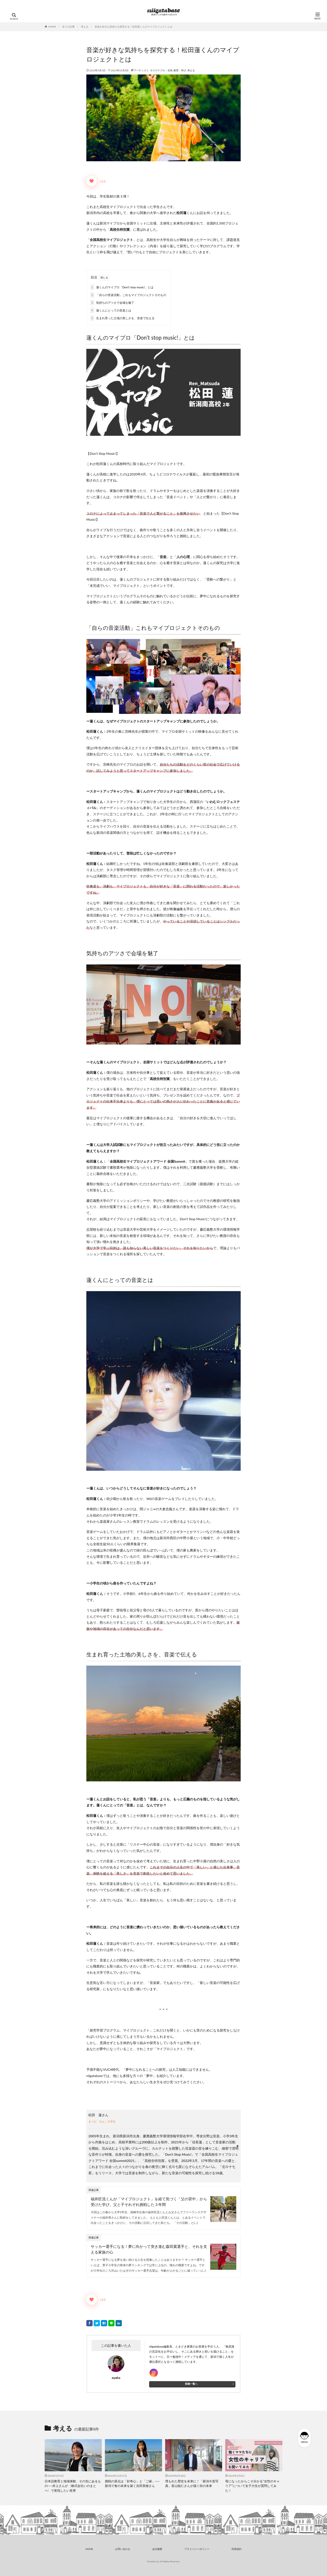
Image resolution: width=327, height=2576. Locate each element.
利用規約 (236, 2549)
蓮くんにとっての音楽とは (110, 310)
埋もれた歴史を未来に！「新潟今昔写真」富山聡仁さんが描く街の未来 (191, 2483)
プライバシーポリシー (196, 2549)
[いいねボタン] (91, 181)
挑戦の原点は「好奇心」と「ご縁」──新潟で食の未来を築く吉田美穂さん (132, 2483)
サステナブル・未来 (161, 70)
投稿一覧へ (191, 2383)
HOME (52, 26)
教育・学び (180, 70)
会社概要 (157, 2549)
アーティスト (141, 70)
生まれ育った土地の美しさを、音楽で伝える (122, 318)
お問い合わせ (122, 2549)
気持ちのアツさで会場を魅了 (112, 302)
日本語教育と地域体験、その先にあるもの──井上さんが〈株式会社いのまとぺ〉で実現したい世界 (73, 2485)
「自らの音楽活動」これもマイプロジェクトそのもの (128, 295)
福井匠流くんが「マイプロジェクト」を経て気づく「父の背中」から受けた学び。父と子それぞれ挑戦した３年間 (149, 2202)
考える (84, 26)
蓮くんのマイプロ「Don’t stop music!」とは (121, 287)
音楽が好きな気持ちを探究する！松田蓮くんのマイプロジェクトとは (133, 26)
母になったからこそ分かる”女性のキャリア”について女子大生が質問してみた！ (252, 2485)
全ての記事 (68, 26)
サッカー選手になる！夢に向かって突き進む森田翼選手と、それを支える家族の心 (149, 2249)
